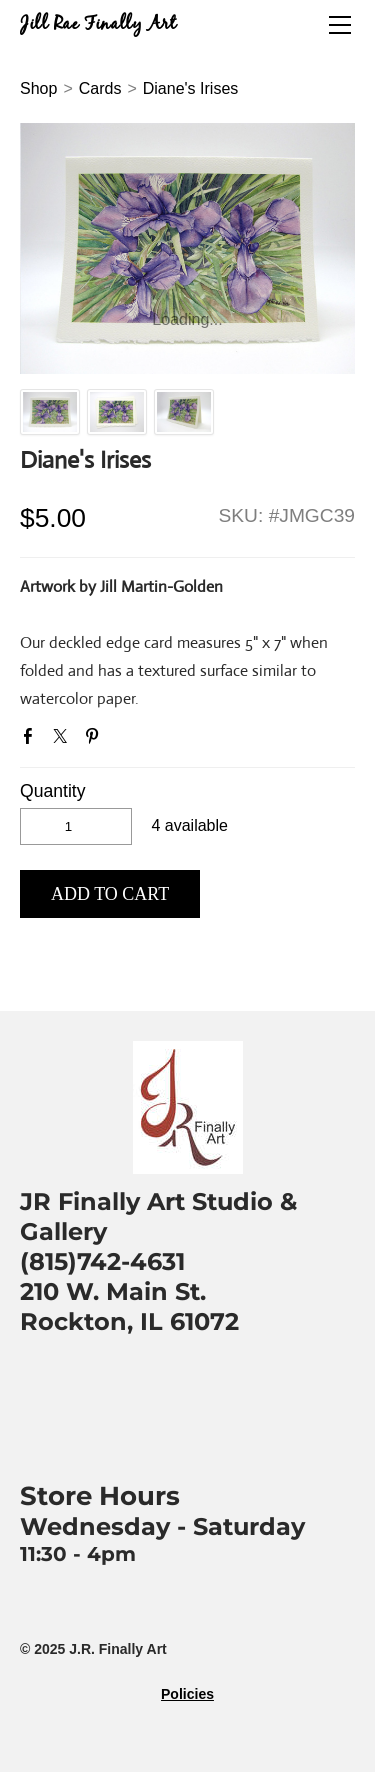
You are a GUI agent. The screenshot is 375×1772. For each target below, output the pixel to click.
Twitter (64, 740)
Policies (187, 1694)
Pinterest (96, 740)
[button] (110, 894)
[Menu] (340, 25)
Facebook (32, 740)
